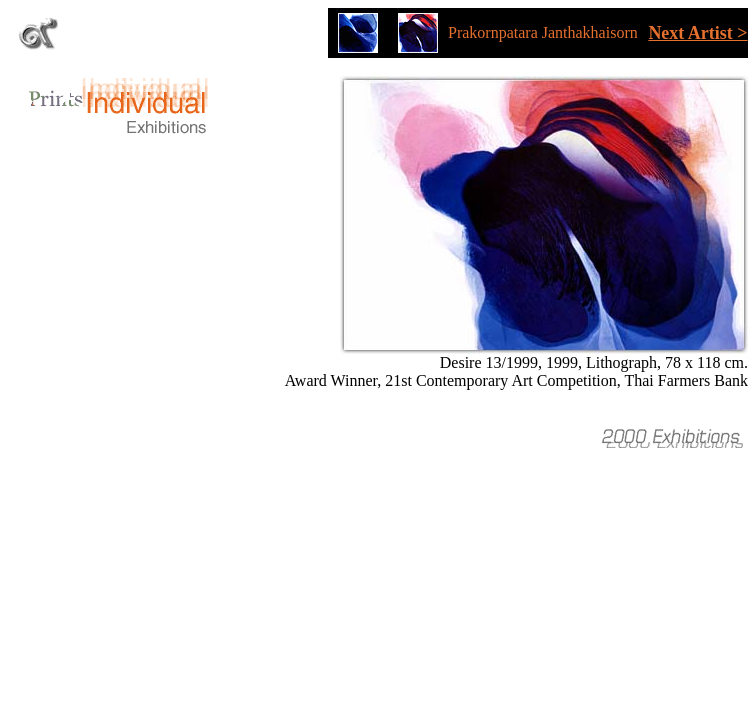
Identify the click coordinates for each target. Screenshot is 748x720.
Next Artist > (697, 33)
